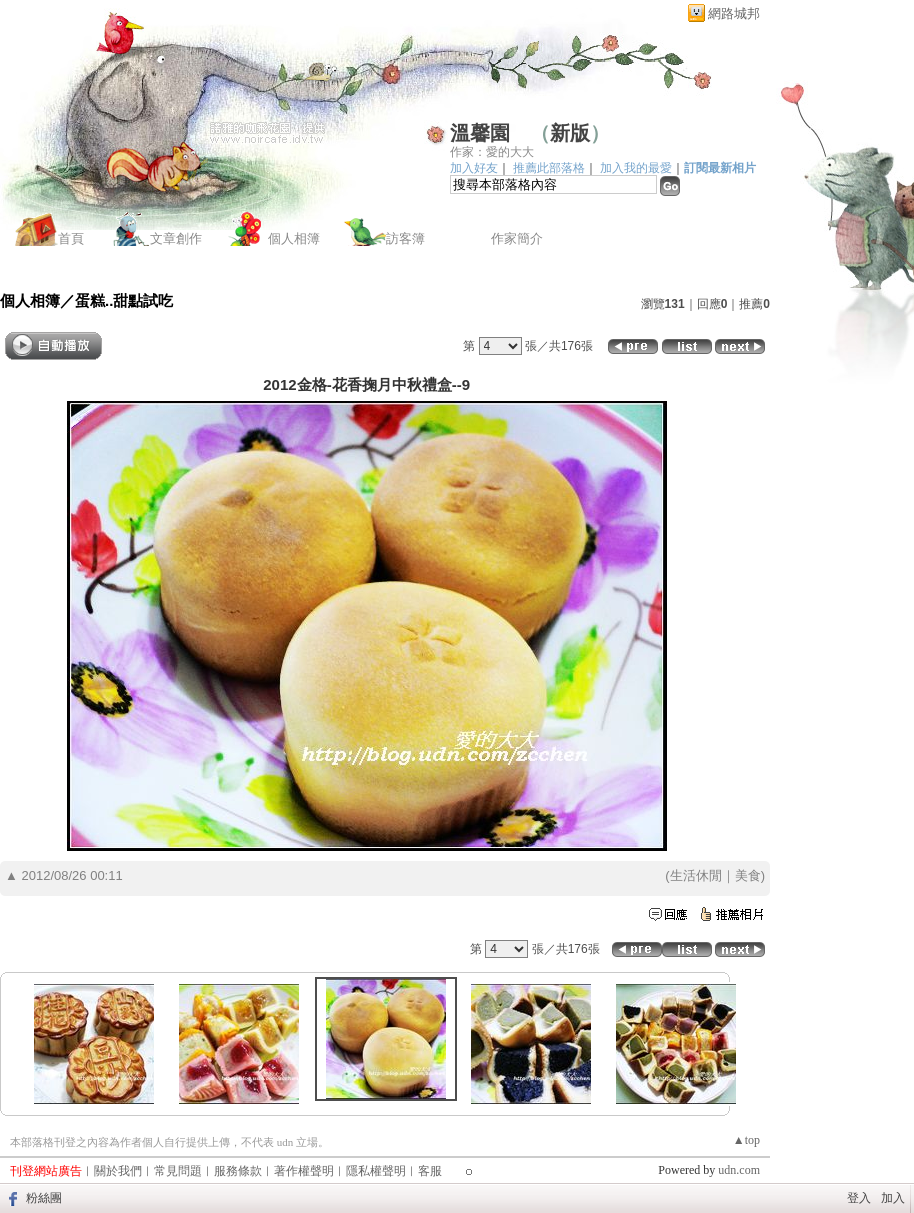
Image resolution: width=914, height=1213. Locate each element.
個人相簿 (294, 238)
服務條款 (238, 1171)
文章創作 (176, 238)
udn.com (739, 1170)
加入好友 (474, 168)
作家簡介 (517, 238)
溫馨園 (480, 133)
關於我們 (118, 1171)
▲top (746, 1140)
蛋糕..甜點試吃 (124, 300)
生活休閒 (696, 875)
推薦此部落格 (549, 168)
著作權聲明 (304, 1171)
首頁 (71, 238)
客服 (430, 1171)
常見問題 (178, 1171)
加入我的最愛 (636, 168)
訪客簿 (405, 238)
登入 (859, 1198)
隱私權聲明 (376, 1171)
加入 (893, 1198)
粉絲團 (44, 1198)
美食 (748, 875)
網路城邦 (734, 13)
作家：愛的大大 (492, 152)
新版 (570, 133)
